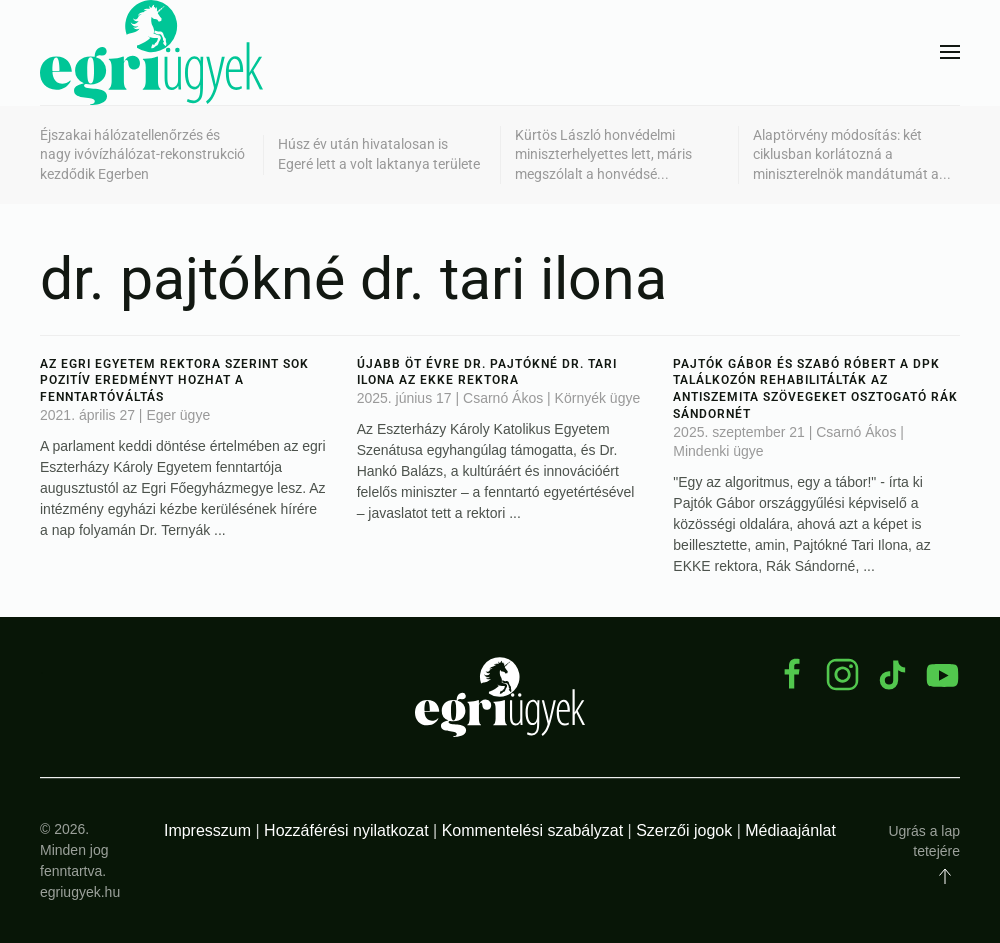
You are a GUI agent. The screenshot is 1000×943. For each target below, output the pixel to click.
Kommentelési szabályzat (532, 830)
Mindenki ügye (718, 451)
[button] (950, 52)
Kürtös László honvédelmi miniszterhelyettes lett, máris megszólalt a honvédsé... (603, 154)
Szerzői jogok (684, 830)
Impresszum (207, 830)
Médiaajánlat (790, 830)
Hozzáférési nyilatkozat (346, 830)
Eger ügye (178, 415)
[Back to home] (151, 52)
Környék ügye (598, 398)
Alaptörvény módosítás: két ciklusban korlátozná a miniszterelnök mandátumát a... (852, 154)
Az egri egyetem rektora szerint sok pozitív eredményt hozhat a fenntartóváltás (174, 381)
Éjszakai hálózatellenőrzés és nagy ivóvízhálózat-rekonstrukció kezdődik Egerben (142, 154)
